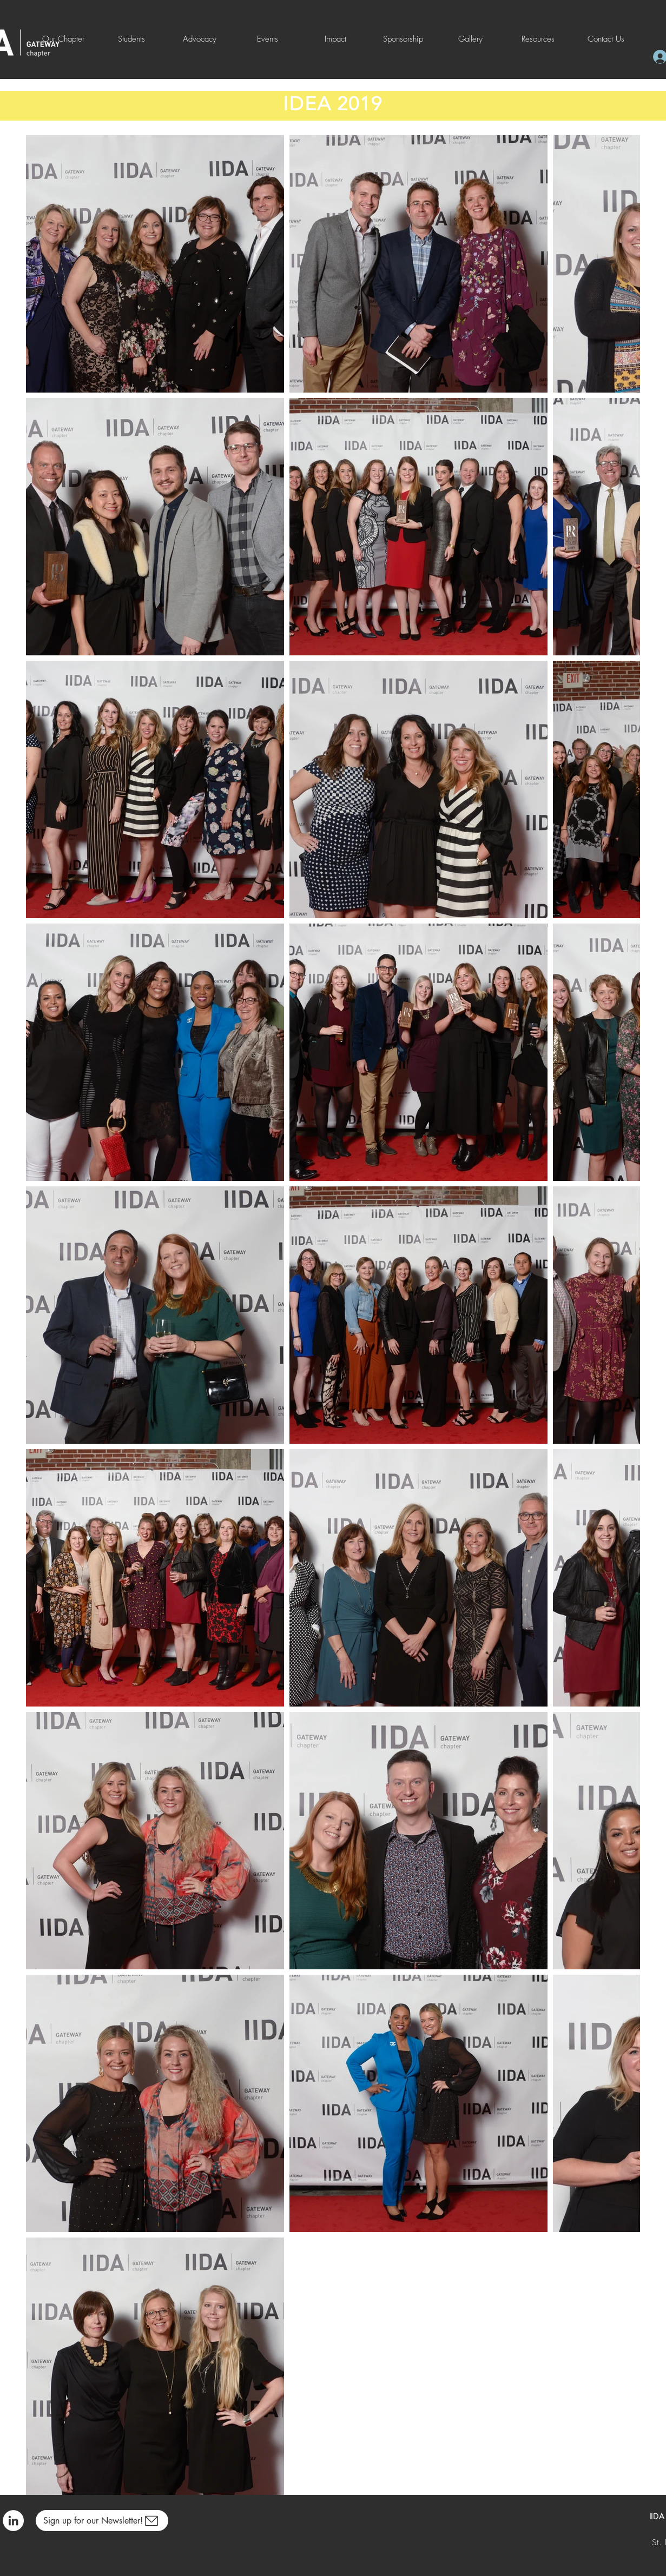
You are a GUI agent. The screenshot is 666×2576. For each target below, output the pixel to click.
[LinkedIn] (13, 2520)
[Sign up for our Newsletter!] (102, 2520)
